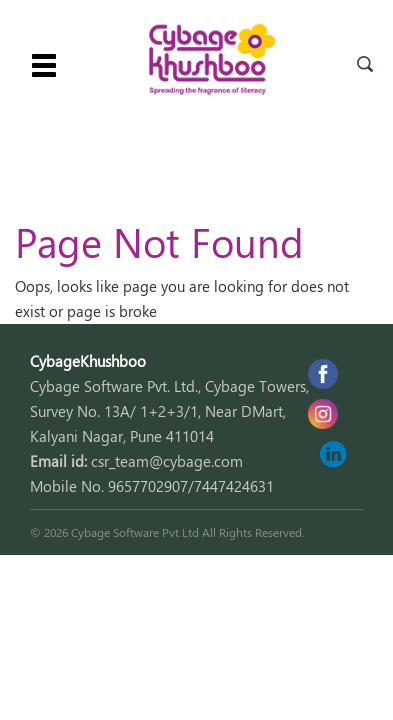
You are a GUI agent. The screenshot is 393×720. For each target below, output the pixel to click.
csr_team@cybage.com (167, 461)
